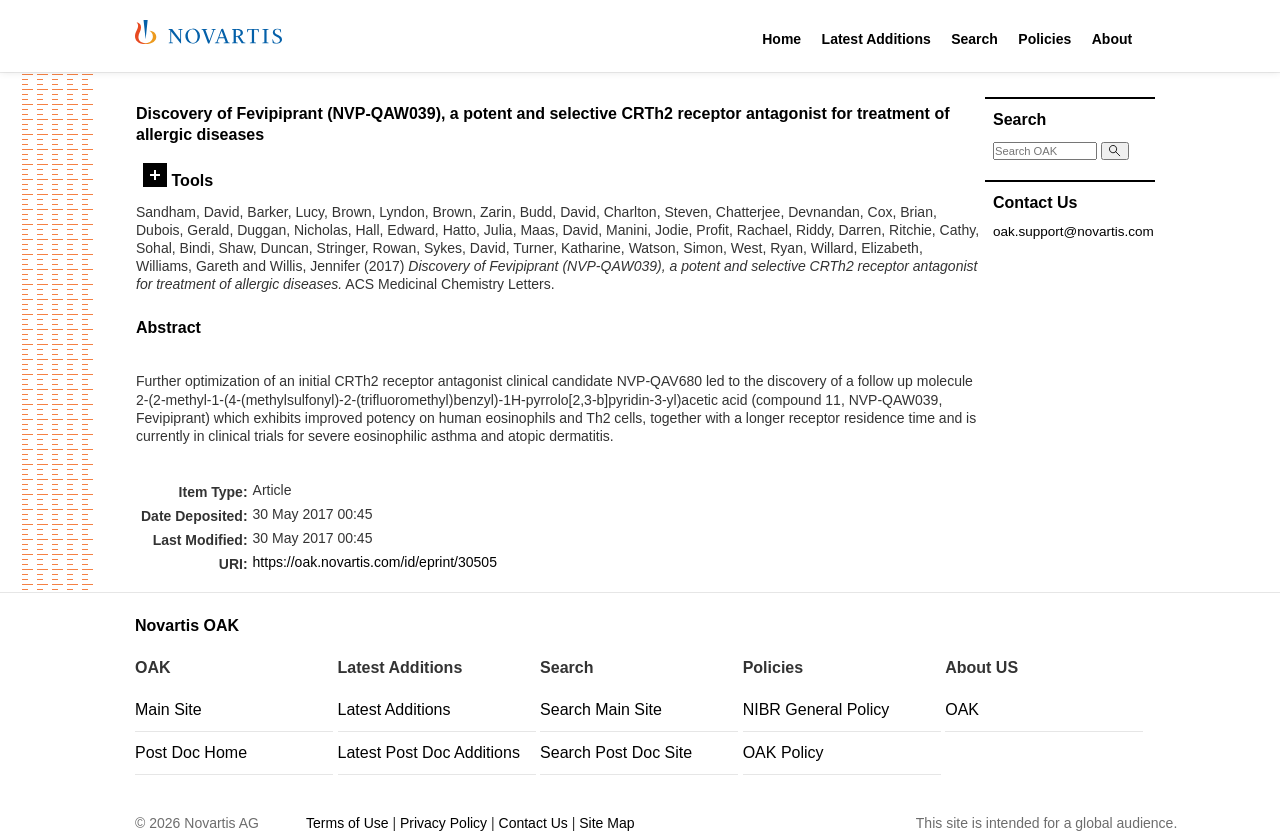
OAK (962, 709)
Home (781, 39)
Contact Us (533, 823)
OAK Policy (783, 752)
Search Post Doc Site (616, 752)
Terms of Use (347, 823)
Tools (178, 180)
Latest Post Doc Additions (429, 752)
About (1112, 39)
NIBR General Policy (816, 709)
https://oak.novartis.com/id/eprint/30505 (375, 562)
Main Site (168, 709)
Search (974, 39)
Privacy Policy (443, 823)
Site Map (606, 823)
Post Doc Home (191, 752)
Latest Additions (876, 39)
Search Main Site (601, 709)
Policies (1044, 39)
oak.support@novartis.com (1073, 231)
